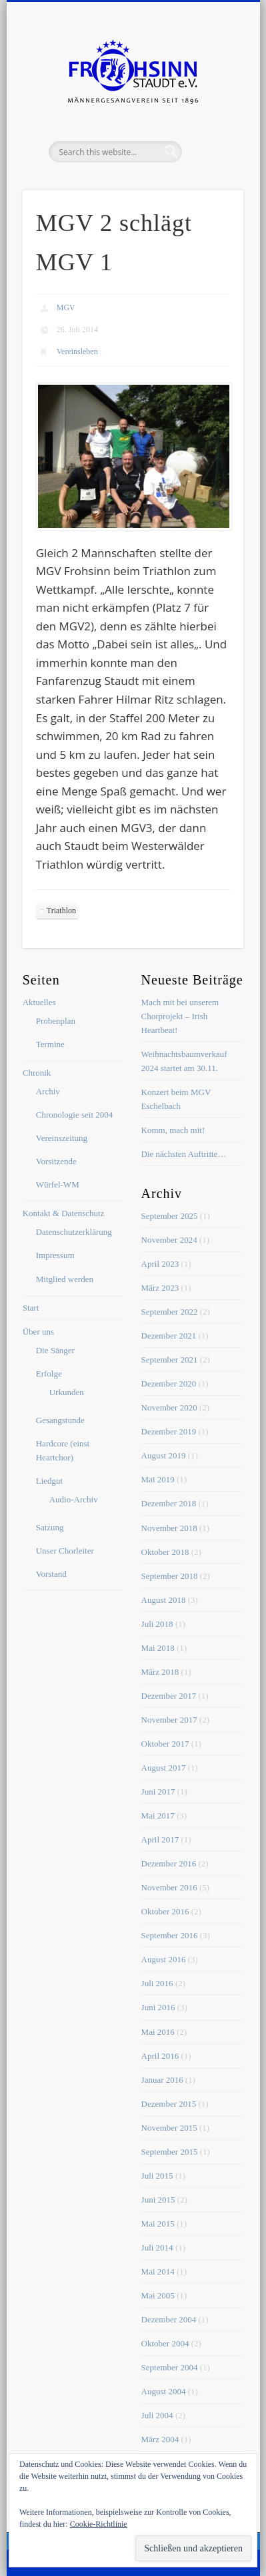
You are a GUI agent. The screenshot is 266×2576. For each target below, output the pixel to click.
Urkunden (66, 1392)
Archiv (48, 1091)
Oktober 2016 (165, 1911)
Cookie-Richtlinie (98, 2524)
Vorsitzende (56, 1161)
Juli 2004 (157, 2415)
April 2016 (160, 2056)
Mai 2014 (158, 2271)
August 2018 (163, 1600)
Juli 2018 (157, 1624)
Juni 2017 (158, 1792)
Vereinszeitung (61, 1138)
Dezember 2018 (169, 1503)
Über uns (38, 1332)
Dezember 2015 (169, 2104)
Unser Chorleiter (65, 1551)
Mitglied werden (64, 1279)
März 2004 (160, 2439)
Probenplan (55, 1021)
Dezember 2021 (169, 1336)
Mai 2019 (158, 1479)
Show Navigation (210, 119)
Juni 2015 (158, 2200)
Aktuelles (39, 1002)
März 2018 (160, 1672)
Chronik (37, 1073)
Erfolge (49, 1374)
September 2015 (169, 2152)
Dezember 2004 (169, 2319)
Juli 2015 (157, 2176)
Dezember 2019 (169, 1431)
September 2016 (169, 1935)
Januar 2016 (162, 2080)
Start (31, 1308)
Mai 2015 (158, 2224)
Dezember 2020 (169, 1384)
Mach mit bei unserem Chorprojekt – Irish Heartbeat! (180, 1016)
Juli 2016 (157, 1983)
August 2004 (163, 2391)
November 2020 (169, 1407)
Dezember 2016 (169, 1863)
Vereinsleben (77, 351)
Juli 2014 (157, 2248)
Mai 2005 (158, 2295)
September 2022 (169, 1312)
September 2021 (169, 1360)
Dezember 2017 (169, 1696)
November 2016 (169, 1887)
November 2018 (169, 1528)
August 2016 (163, 1959)
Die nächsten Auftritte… (184, 1154)
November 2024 (169, 1240)
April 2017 (160, 1839)
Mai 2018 (158, 1648)
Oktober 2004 (165, 2343)
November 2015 (169, 2128)
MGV (66, 307)
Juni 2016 (158, 2007)
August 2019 (163, 1455)
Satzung (50, 1527)
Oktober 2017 (165, 1744)
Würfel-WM (57, 1184)
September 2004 (169, 2367)
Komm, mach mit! (173, 1130)
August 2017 (163, 1768)
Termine (50, 1044)
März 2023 (160, 1288)
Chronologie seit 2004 (74, 1115)
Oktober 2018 (165, 1552)
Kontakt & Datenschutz (64, 1213)
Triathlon (61, 910)
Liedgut (49, 1481)
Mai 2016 (158, 2032)
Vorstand (51, 1574)
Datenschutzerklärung (74, 1232)
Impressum (55, 1255)
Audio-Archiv (73, 1499)
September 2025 (169, 1216)
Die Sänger (55, 1350)
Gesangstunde (60, 1420)
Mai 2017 (158, 1816)
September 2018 (169, 1576)
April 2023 (160, 1264)
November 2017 (169, 1720)
